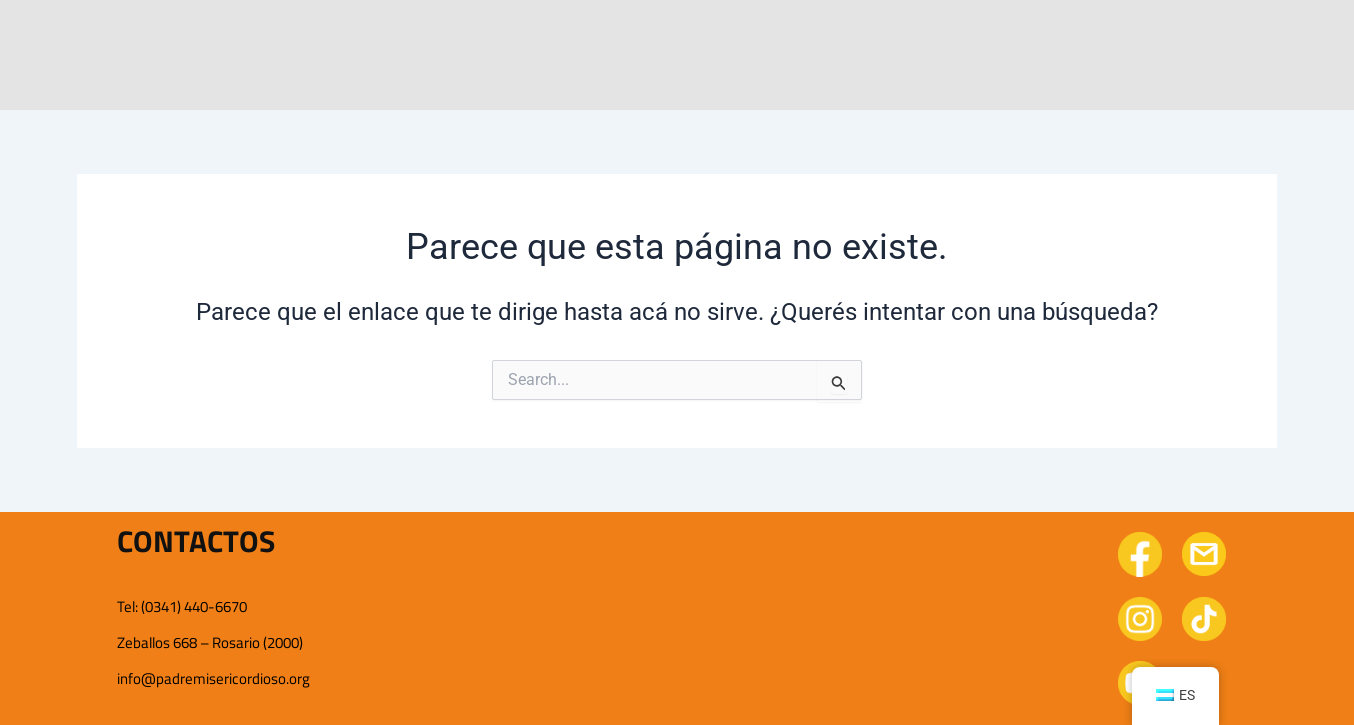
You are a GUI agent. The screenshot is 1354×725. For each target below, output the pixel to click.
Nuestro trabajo (643, 36)
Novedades (828, 36)
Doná (1177, 36)
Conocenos (458, 36)
